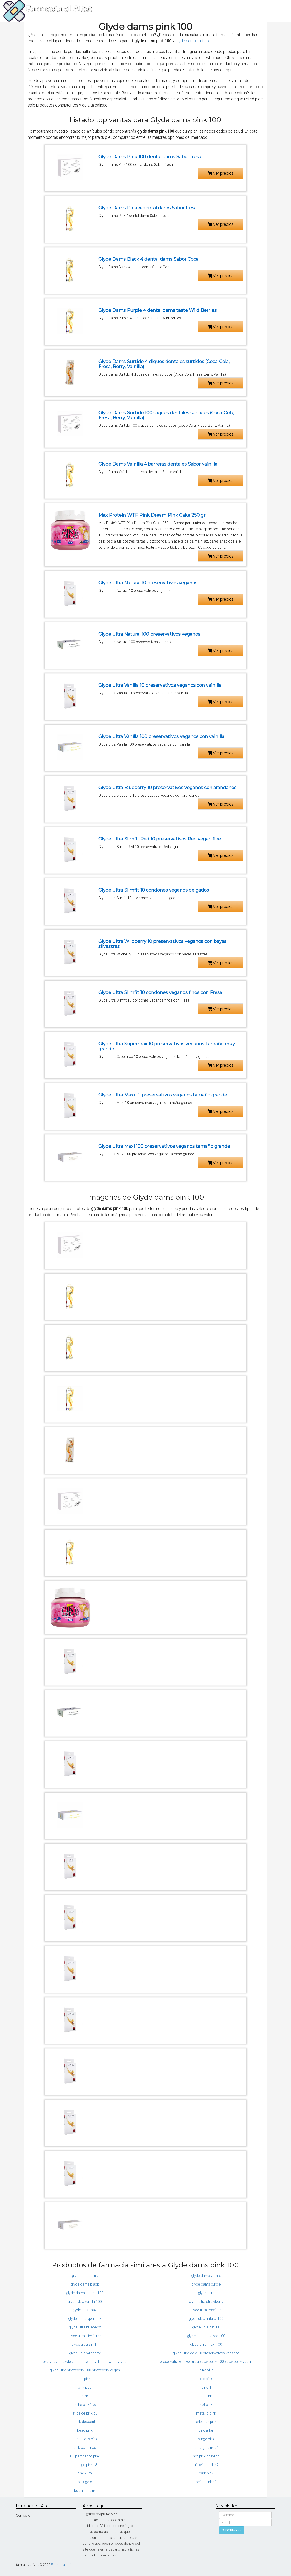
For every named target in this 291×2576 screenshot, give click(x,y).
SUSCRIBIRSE (231, 2530)
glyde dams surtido (192, 40)
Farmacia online (62, 2564)
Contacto (23, 2516)
